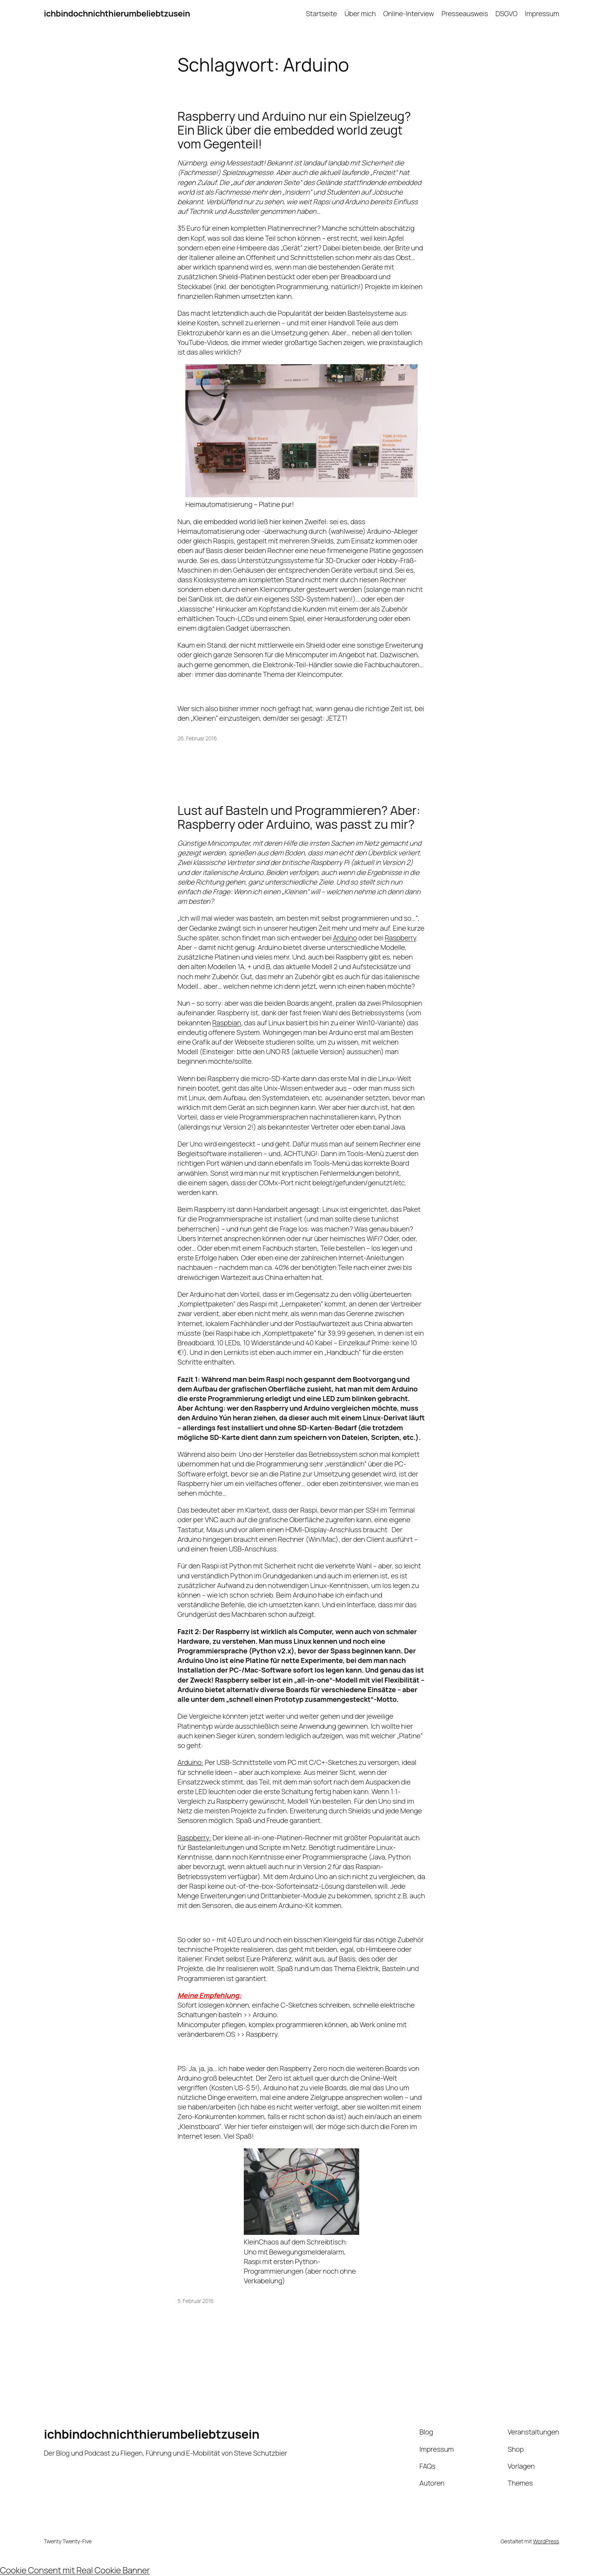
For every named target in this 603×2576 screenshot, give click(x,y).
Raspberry (400, 937)
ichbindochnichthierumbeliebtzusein (117, 13)
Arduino (345, 937)
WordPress (546, 2541)
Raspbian (226, 1022)
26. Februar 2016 (197, 738)
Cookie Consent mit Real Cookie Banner (75, 2570)
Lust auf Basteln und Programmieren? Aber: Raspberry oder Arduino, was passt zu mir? (299, 817)
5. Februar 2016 (196, 2300)
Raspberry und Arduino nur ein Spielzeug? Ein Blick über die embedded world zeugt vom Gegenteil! (294, 130)
